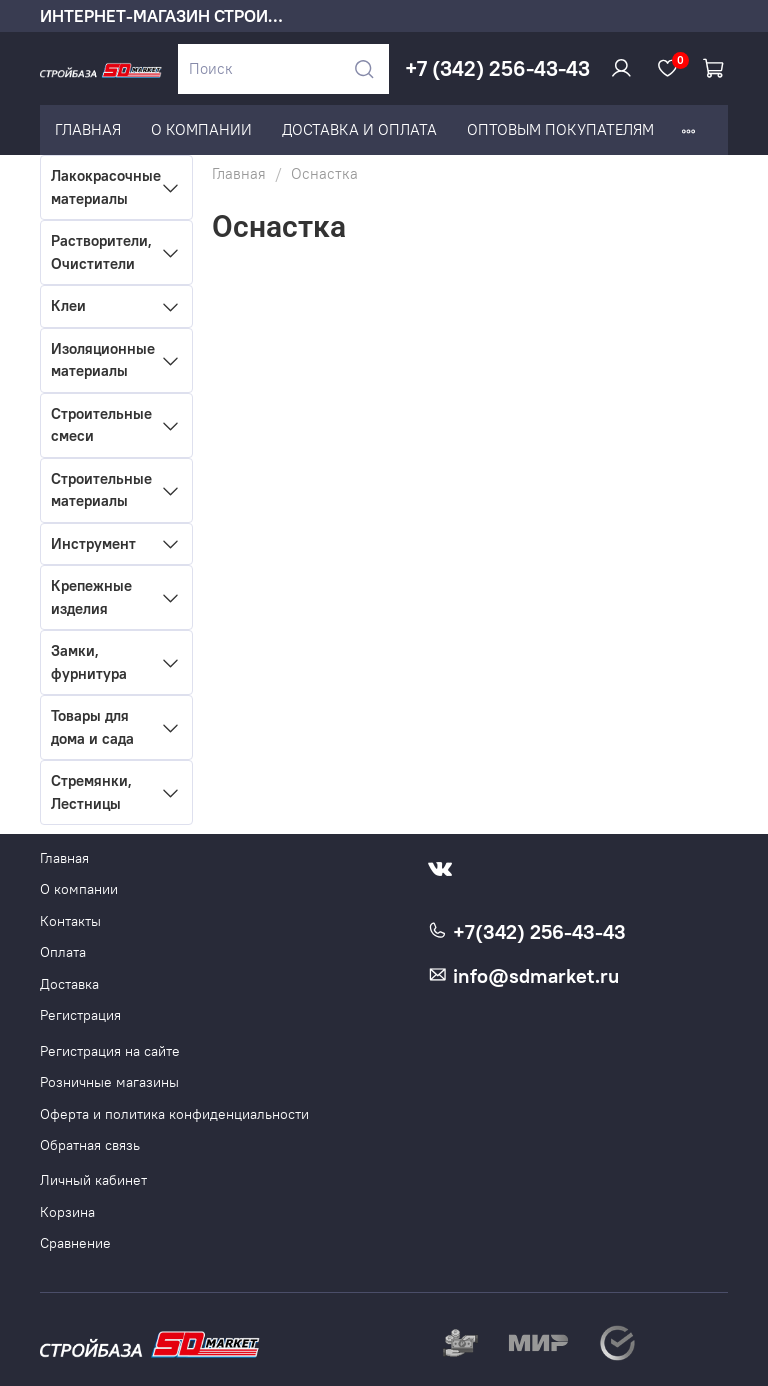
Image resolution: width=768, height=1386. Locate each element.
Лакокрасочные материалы (101, 187)
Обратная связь (90, 1145)
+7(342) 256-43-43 (527, 932)
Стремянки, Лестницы (91, 792)
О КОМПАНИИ (201, 129)
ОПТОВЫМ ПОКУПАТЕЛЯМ (560, 129)
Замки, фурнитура (89, 662)
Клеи (68, 305)
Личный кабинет (93, 1180)
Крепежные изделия (91, 597)
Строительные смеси (101, 425)
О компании (79, 889)
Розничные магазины (109, 1082)
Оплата (63, 952)
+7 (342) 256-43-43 (497, 68)
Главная (239, 173)
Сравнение (75, 1243)
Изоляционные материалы (101, 360)
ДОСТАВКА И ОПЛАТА (359, 129)
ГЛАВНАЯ (88, 129)
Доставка (69, 984)
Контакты (70, 921)
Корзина (67, 1212)
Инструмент (93, 543)
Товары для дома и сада (92, 727)
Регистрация (80, 1015)
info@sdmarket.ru (523, 976)
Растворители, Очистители (101, 252)
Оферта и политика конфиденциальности (174, 1114)
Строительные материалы (101, 490)
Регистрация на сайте (110, 1051)
